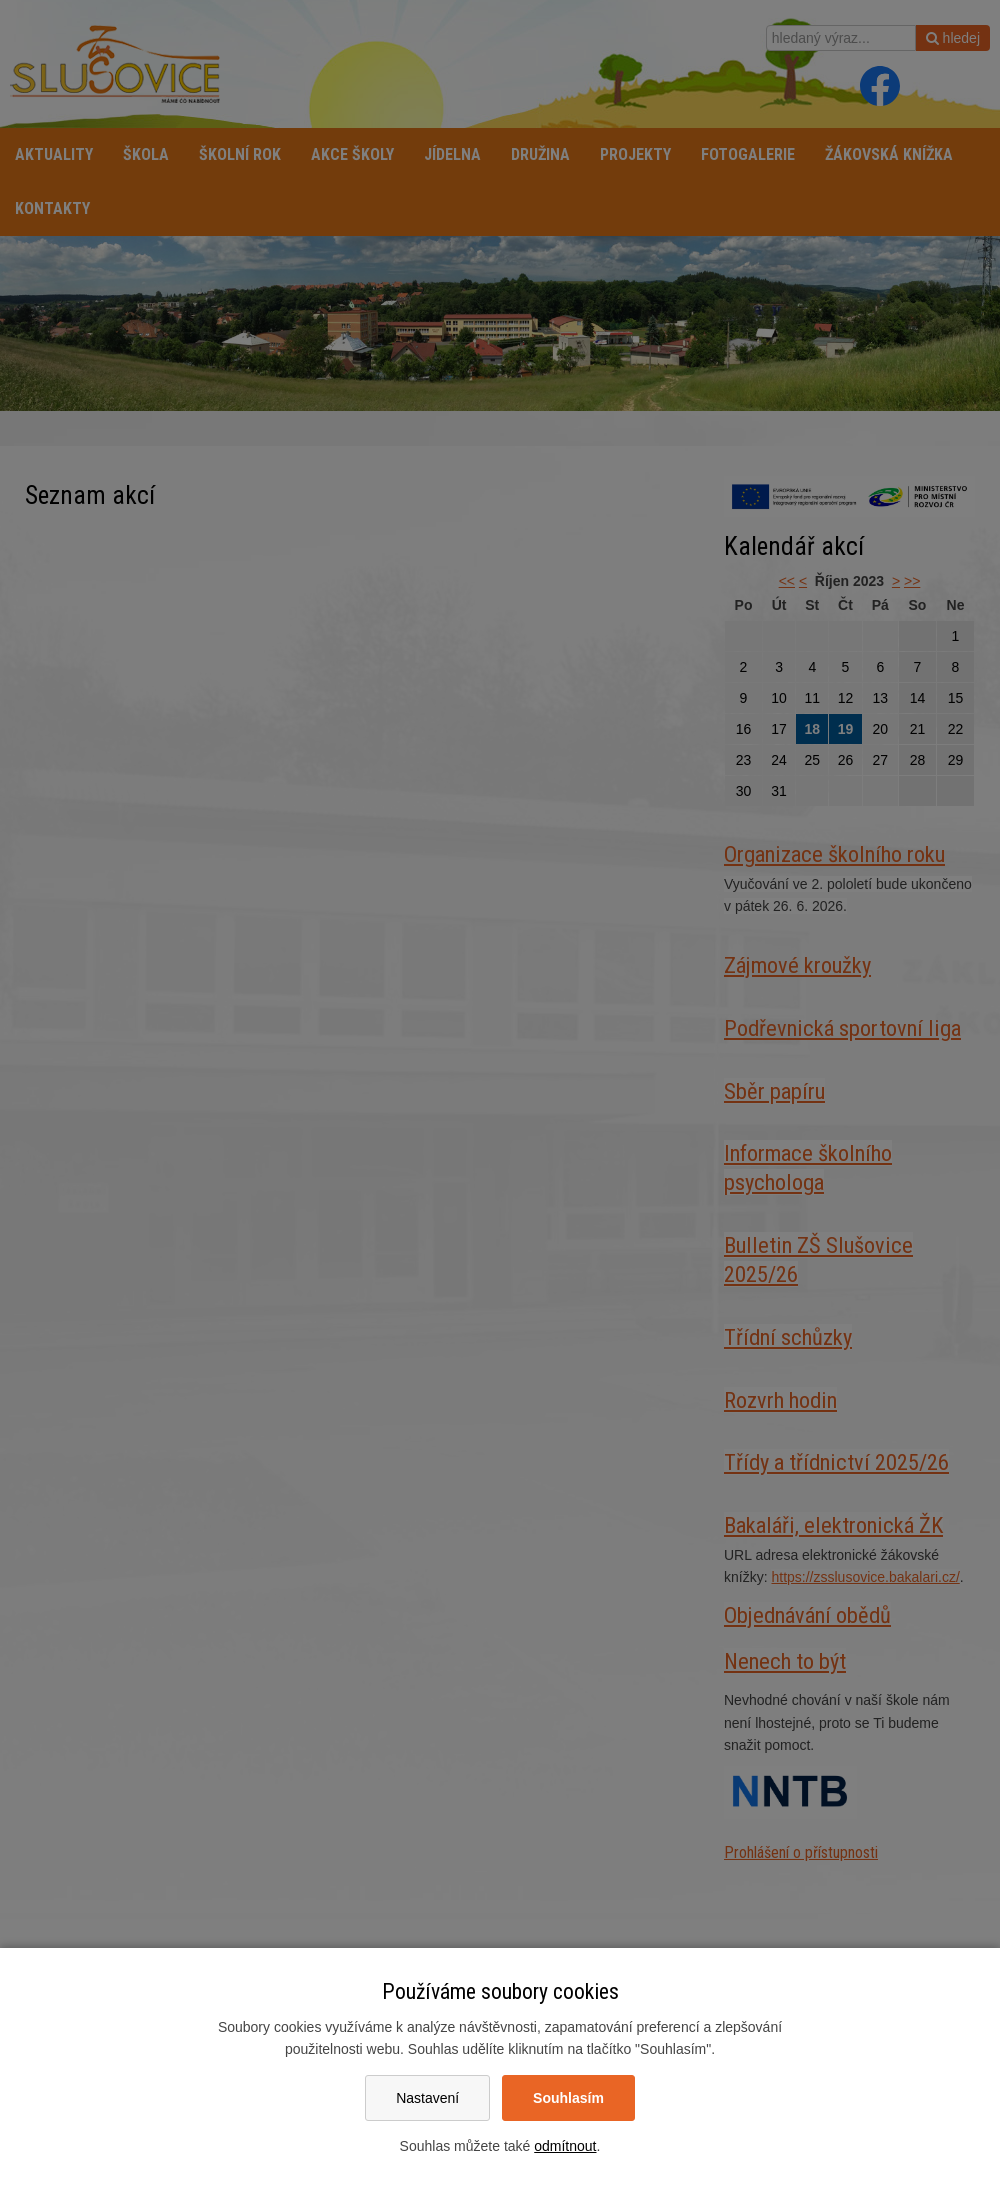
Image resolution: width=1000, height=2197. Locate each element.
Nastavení (427, 2098)
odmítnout (565, 2146)
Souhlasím (568, 2098)
